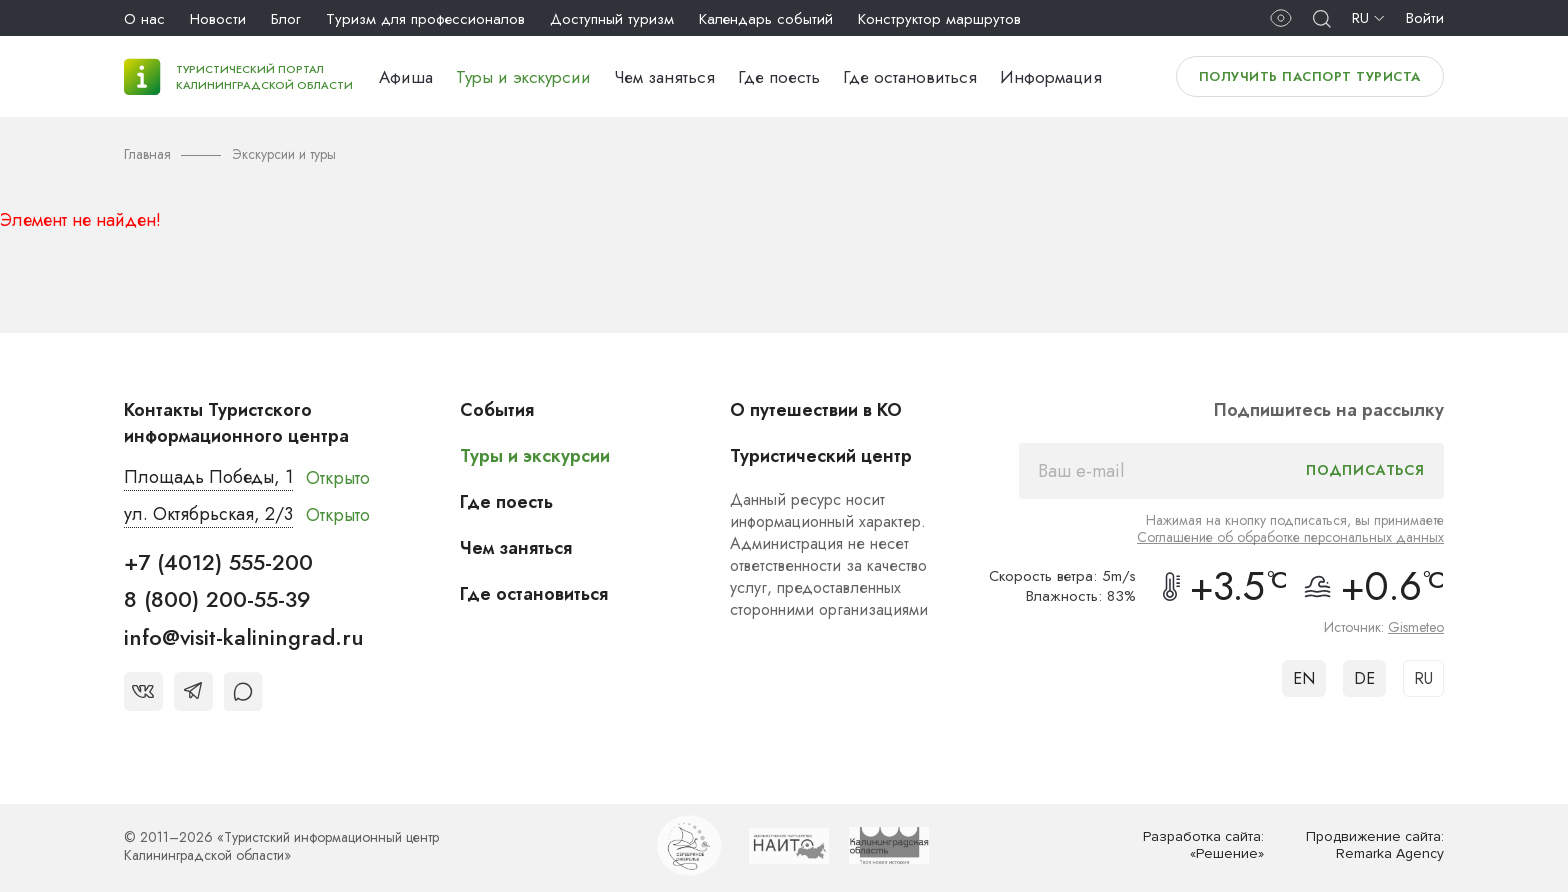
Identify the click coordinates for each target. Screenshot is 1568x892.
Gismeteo (1416, 627)
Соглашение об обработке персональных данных (1290, 537)
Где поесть (779, 77)
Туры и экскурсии (523, 77)
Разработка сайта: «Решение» (1203, 845)
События (497, 410)
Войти (1425, 18)
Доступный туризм (612, 19)
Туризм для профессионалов (425, 19)
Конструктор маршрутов (939, 19)
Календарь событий (766, 19)
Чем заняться (664, 77)
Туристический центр (821, 456)
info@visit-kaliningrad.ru (244, 637)
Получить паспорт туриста (1310, 76)
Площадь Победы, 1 (208, 477)
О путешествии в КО (816, 410)
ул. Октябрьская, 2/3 (208, 514)
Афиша (406, 77)
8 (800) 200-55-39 (217, 599)
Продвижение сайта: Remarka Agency (1375, 845)
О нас (144, 19)
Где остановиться (910, 77)
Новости (218, 19)
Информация (1051, 77)
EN (1304, 678)
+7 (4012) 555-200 (218, 562)
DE (1364, 678)
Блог (286, 19)
